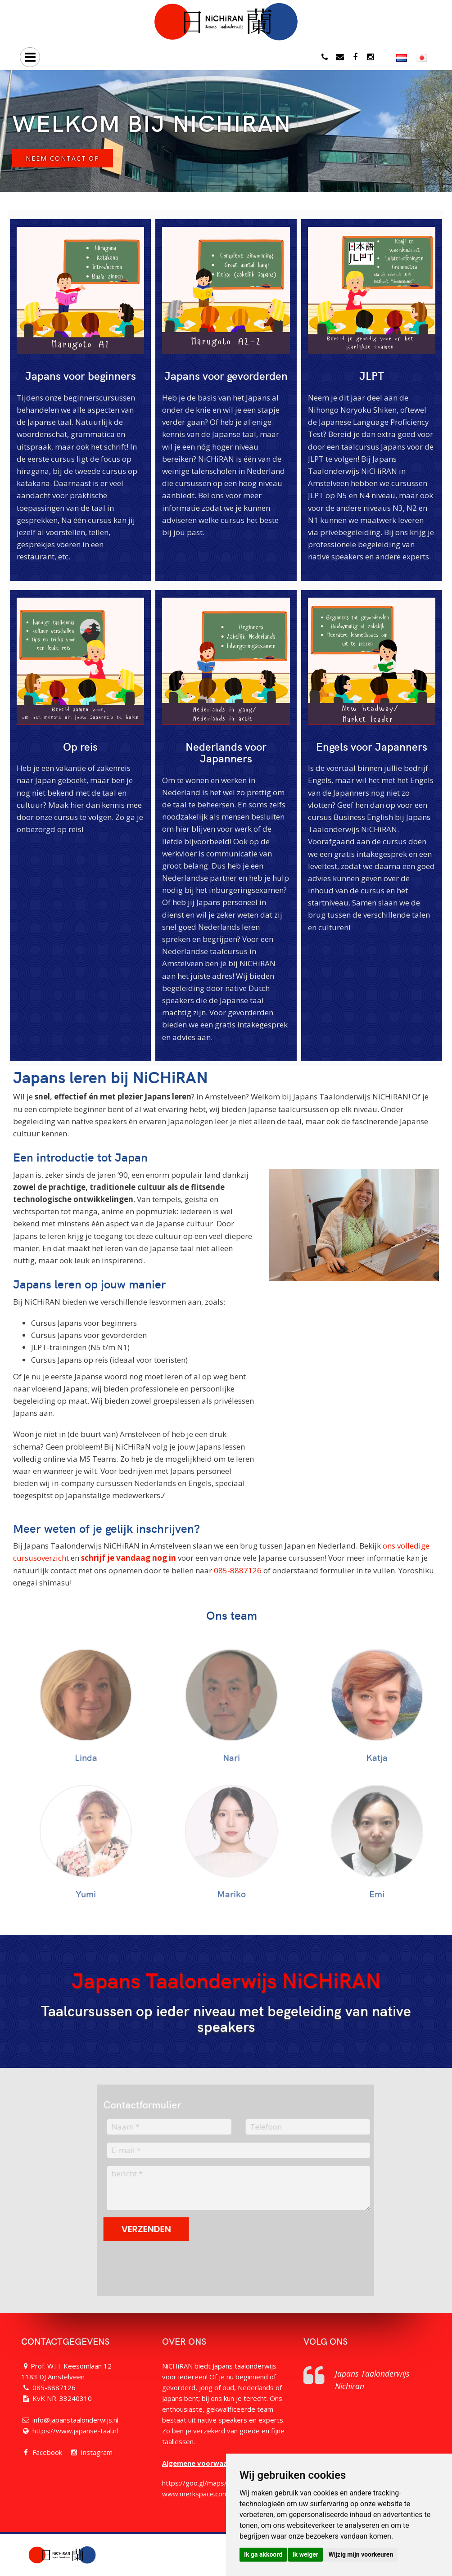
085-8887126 (238, 1570)
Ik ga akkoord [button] (263, 2554)
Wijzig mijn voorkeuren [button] (360, 2554)
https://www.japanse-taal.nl (75, 2430)
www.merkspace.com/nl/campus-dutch (222, 2493)
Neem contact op (62, 158)
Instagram (97, 2452)
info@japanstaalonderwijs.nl (75, 2419)
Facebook (47, 2452)
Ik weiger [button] (305, 2554)
